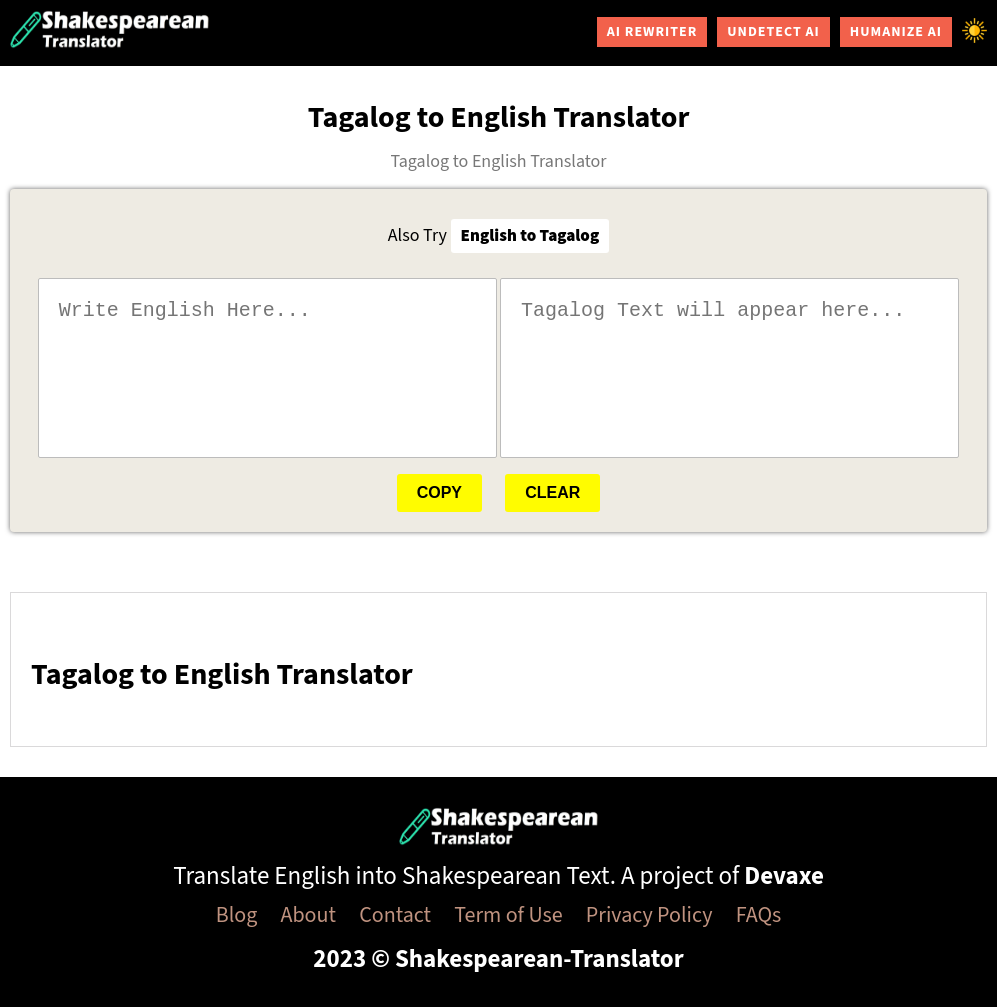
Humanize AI (896, 32)
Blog (237, 915)
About (308, 915)
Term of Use (508, 915)
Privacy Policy (649, 915)
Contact (395, 915)
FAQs (759, 915)
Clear (552, 492)
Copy (439, 492)
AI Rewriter (652, 32)
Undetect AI (773, 32)
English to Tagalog (530, 236)
